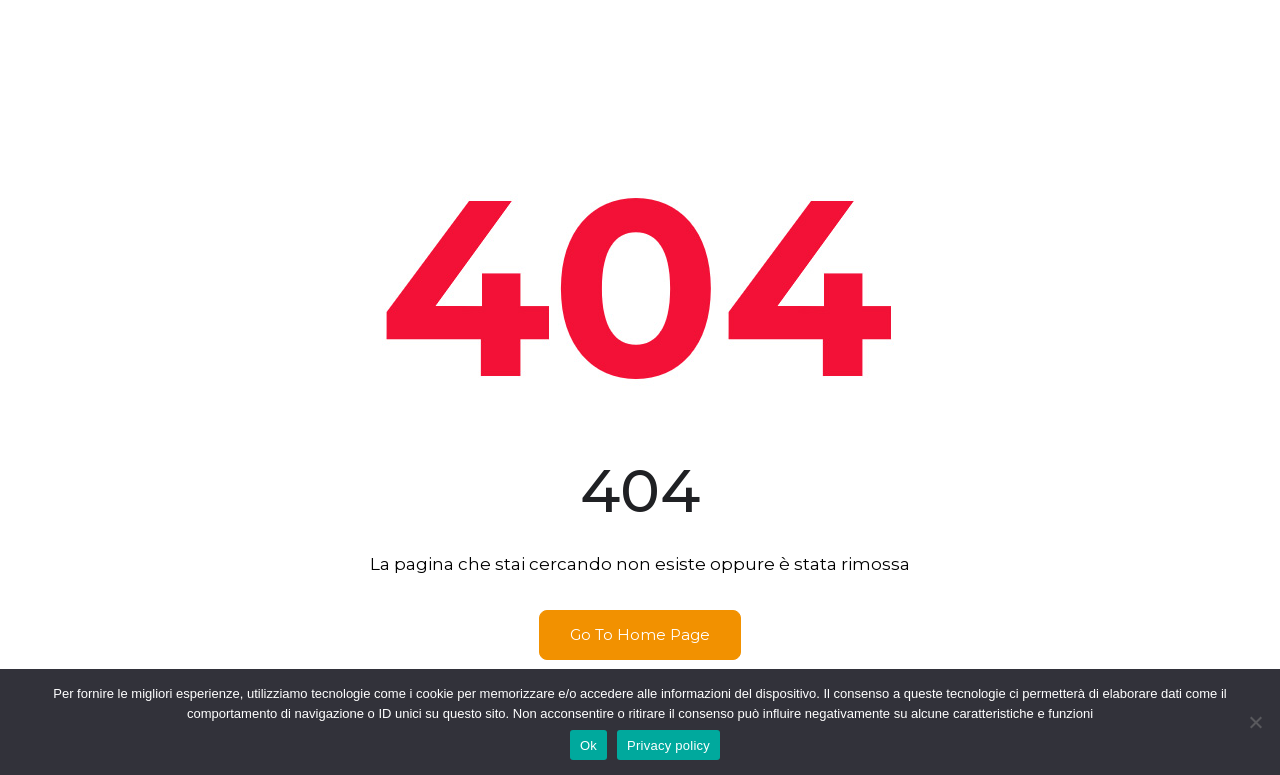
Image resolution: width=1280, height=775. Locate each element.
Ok (588, 745)
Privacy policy (668, 745)
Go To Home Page (640, 634)
